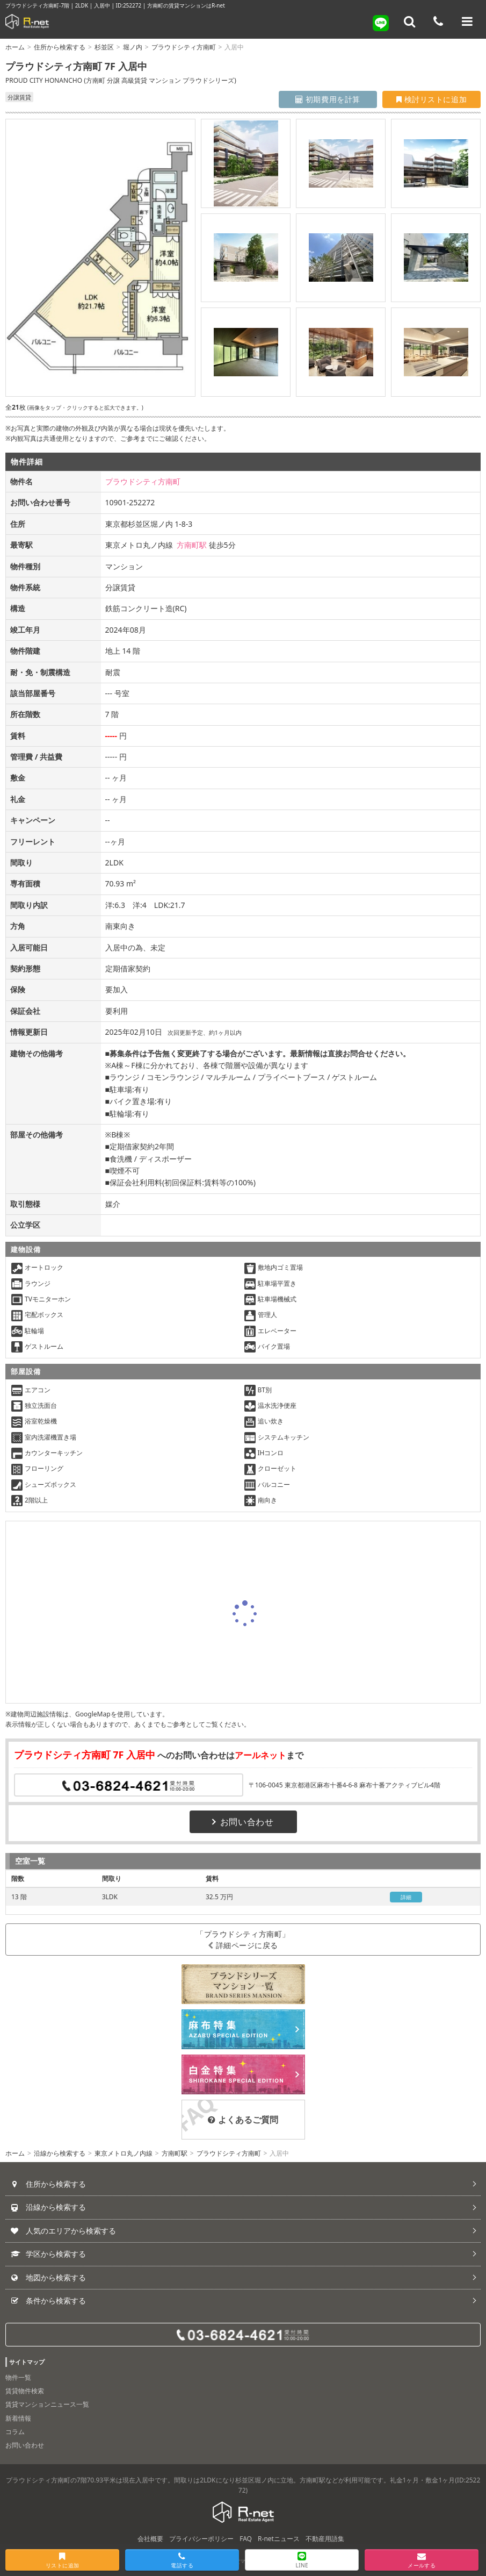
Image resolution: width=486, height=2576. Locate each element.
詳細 (406, 1897)
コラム (15, 2431)
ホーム (15, 47)
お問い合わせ (242, 1822)
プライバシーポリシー (201, 2538)
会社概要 (150, 2538)
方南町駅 (192, 545)
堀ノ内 (132, 47)
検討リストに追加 (431, 99)
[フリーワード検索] (409, 21)
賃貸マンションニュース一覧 (47, 2404)
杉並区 (104, 47)
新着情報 (18, 2418)
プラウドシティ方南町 (183, 47)
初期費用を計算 (327, 99)
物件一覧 (18, 2377)
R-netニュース (279, 2538)
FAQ (246, 2538)
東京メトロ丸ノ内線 (124, 2153)
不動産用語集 (325, 2538)
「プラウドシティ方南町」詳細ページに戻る (243, 1939)
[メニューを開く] (467, 21)
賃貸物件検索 (24, 2390)
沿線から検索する (59, 2153)
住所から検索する (59, 47)
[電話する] (438, 21)
